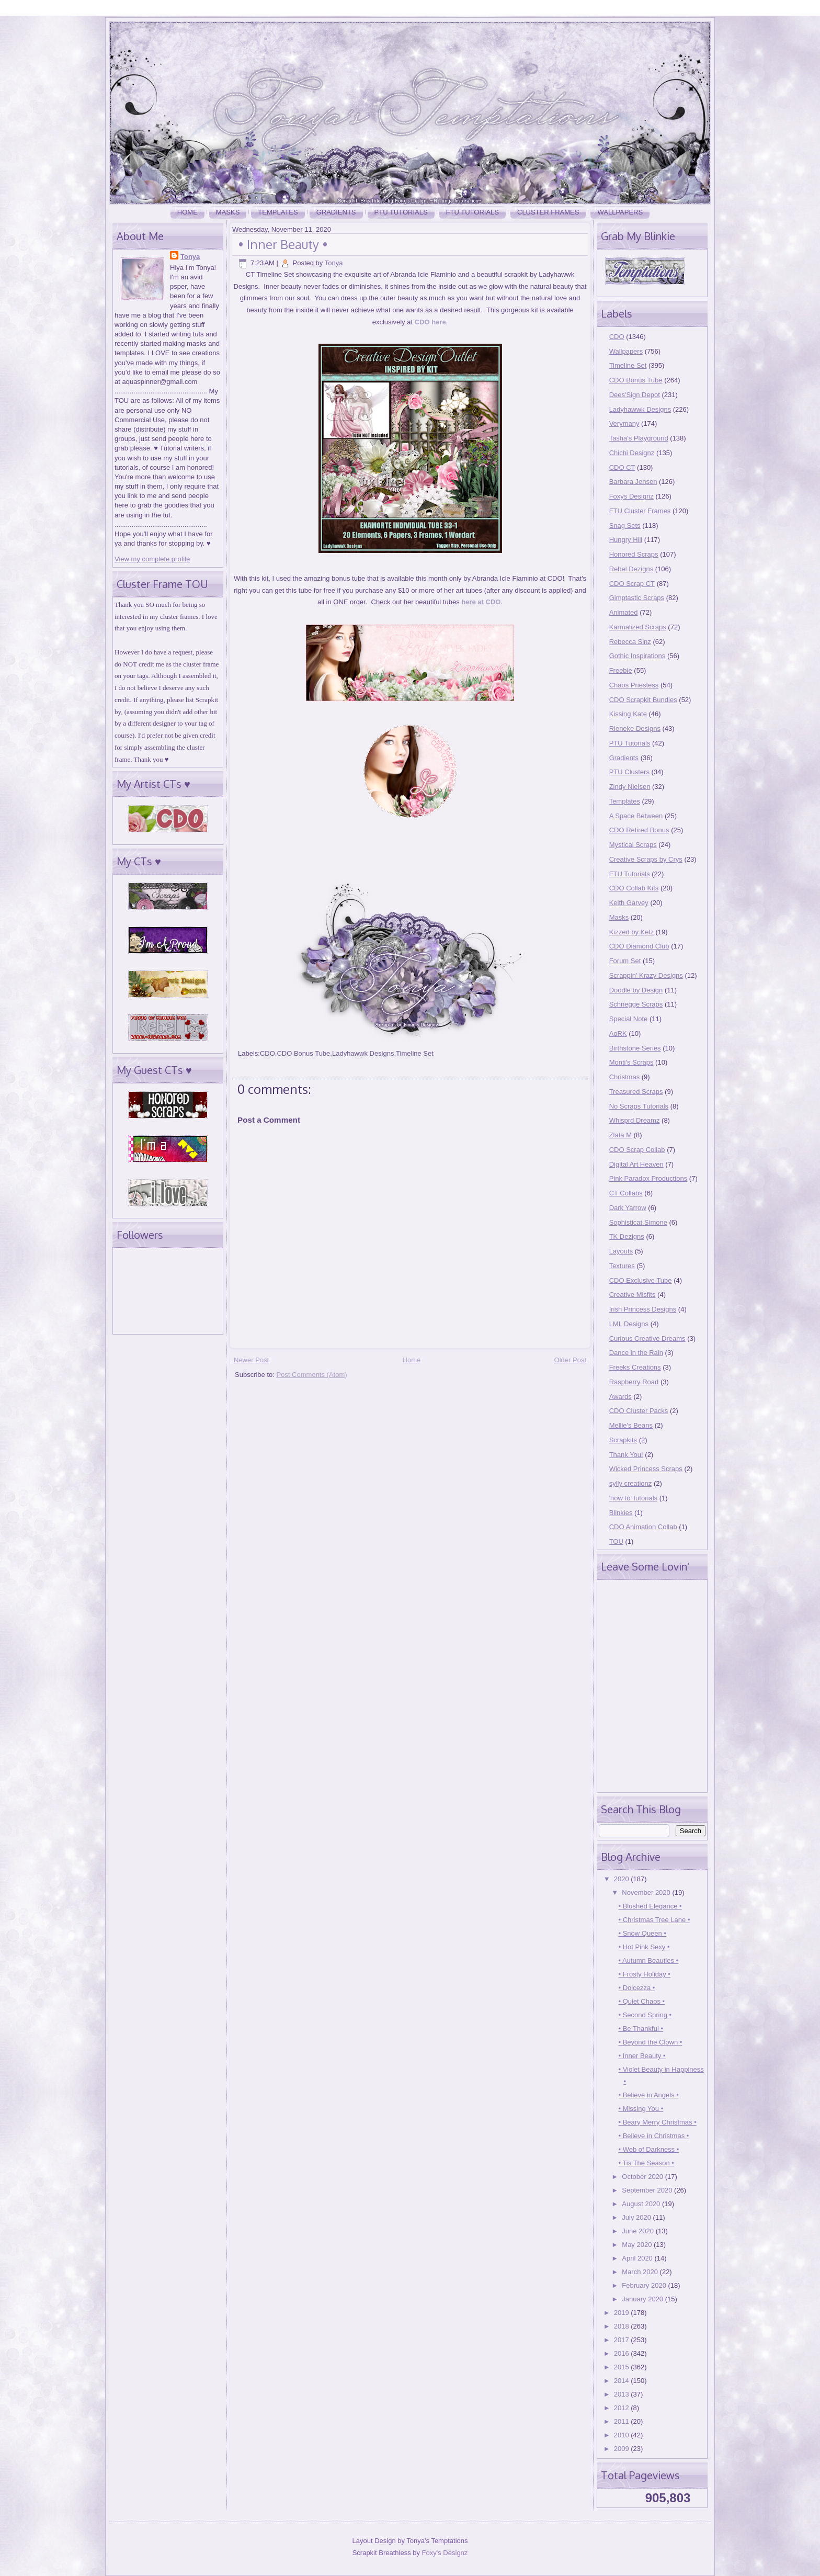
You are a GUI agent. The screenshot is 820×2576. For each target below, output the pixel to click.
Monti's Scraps (631, 1062)
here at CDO (480, 602)
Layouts (621, 1251)
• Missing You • (640, 2108)
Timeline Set (415, 1053)
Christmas (624, 1077)
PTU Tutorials (401, 212)
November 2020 (647, 1892)
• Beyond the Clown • (650, 2042)
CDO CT (622, 467)
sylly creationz (630, 1483)
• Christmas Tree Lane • (654, 1920)
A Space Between (636, 816)
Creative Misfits (632, 1294)
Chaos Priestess (634, 685)
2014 (622, 2381)
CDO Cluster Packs (638, 1411)
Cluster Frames (548, 212)
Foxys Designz (631, 496)
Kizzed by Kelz (631, 932)
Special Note (628, 1019)
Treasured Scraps (636, 1091)
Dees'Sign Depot (634, 395)
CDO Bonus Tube (303, 1053)
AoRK (618, 1033)
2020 (622, 1879)
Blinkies (621, 1513)
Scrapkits (623, 1440)
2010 (622, 2435)
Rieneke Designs (634, 728)
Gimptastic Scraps (636, 598)
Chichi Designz (632, 453)
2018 (622, 2326)
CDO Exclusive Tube (640, 1280)
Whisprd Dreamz (634, 1120)
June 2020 (638, 2231)
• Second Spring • (644, 2015)
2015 (622, 2367)
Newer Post (251, 1360)
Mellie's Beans (631, 1425)
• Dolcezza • (636, 1988)
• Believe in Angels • (648, 2095)
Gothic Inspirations (637, 656)
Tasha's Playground (638, 438)
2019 (622, 2313)
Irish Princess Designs (643, 1309)
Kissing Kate (628, 714)
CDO (267, 1053)
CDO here (430, 322)
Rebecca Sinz (630, 642)
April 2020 (638, 2258)
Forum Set (625, 961)
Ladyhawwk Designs (363, 1053)
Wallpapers (620, 212)
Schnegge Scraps (636, 1004)
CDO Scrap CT (632, 583)
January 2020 (643, 2299)
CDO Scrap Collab (637, 1150)
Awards (620, 1396)
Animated (623, 612)
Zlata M (620, 1135)
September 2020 (648, 2190)
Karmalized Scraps (637, 627)
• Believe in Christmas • (653, 2136)
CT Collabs (626, 1193)
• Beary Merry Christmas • (657, 2122)
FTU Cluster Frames (640, 511)
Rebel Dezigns (631, 569)
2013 (622, 2394)
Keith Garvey (628, 903)
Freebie (620, 670)
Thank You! (626, 1455)
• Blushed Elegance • (649, 1906)
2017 (622, 2340)
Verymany (624, 423)
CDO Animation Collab (643, 1527)
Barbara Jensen (633, 481)
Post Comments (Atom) (312, 1375)
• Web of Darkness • (648, 2149)
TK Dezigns (626, 1236)
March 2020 (640, 2272)
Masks (228, 212)
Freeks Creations (635, 1367)
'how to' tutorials (633, 1498)
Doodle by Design (636, 990)
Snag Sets (625, 525)
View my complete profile (152, 559)
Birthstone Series (635, 1048)
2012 (622, 2408)
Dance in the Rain (636, 1353)
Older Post (570, 1360)
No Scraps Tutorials (638, 1106)
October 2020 (643, 2176)
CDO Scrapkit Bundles (643, 700)
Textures (622, 1266)
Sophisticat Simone (638, 1222)
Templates (278, 212)
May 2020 (638, 2245)
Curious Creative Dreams (647, 1338)
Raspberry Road (634, 1382)
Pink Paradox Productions (648, 1178)
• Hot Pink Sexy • (643, 1947)
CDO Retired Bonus (639, 830)
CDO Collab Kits (634, 888)
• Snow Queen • (642, 1933)
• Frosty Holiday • (644, 1974)
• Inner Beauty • (283, 244)
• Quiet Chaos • (641, 2001)
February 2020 (645, 2285)
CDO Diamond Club (639, 946)
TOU (616, 1541)
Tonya (190, 257)
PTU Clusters (629, 772)
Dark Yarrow (627, 1208)
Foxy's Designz (445, 2553)
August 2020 (642, 2204)
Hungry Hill (626, 540)
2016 (622, 2353)
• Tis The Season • (646, 2163)
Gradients (336, 212)
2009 (622, 2449)
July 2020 (637, 2217)
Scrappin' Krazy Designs (646, 975)
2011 (622, 2421)
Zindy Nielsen (630, 786)
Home (187, 212)
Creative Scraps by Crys (645, 859)
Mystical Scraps (633, 845)
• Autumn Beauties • (648, 1960)
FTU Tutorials (472, 212)
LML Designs (628, 1324)
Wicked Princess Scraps (645, 1469)
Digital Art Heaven (636, 1164)
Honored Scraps (633, 554)
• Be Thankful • (640, 2028)
